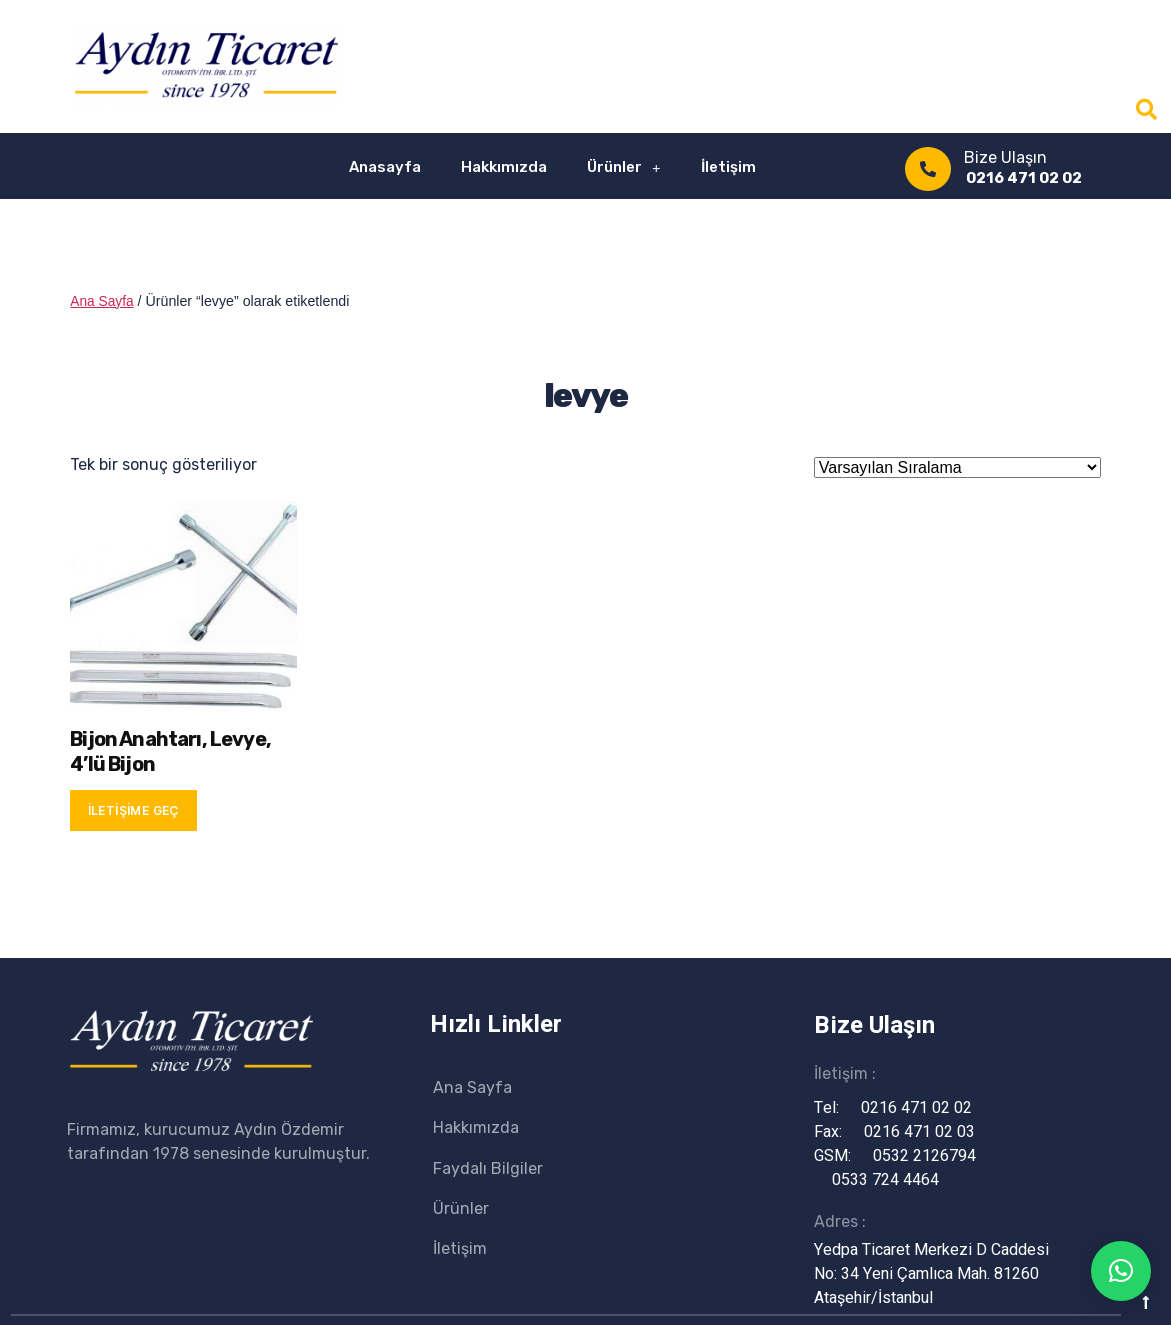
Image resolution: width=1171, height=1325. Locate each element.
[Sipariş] (957, 466)
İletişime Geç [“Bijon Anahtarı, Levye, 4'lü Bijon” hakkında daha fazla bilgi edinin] (134, 809)
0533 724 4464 (867, 1179)
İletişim (728, 167)
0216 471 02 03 (901, 1131)
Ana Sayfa (103, 301)
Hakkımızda (504, 167)
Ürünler (624, 167)
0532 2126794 (906, 1155)
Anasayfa (385, 167)
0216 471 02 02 (1024, 178)
